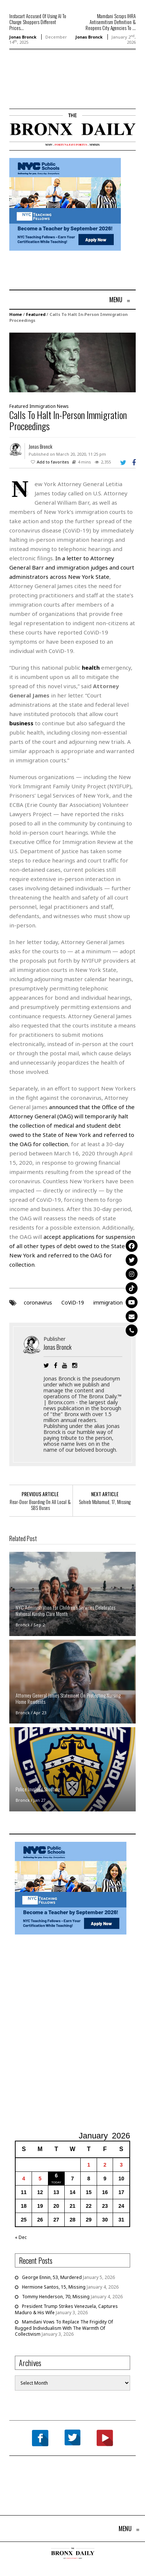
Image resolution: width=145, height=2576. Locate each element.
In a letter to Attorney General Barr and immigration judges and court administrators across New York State (71, 567)
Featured (35, 314)
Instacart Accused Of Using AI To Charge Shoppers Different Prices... (37, 22)
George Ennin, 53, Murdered (52, 2277)
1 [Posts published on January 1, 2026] (88, 2165)
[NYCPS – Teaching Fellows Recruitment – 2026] (65, 204)
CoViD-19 (72, 1302)
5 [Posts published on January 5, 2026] (40, 2178)
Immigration (42, 406)
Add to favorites (53, 462)
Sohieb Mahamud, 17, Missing (104, 1501)
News (63, 406)
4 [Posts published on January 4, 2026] (23, 2178)
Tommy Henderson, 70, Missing (56, 2296)
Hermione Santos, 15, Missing (54, 2287)
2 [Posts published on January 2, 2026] (104, 2165)
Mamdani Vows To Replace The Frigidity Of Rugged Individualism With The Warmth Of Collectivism (64, 2328)
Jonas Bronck (22, 37)
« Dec (21, 2237)
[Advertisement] (52, 90)
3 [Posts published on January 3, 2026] (121, 2165)
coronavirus (38, 1302)
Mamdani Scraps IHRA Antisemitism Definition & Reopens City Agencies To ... (111, 22)
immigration (108, 1302)
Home (15, 314)
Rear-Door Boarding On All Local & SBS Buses (40, 1504)
